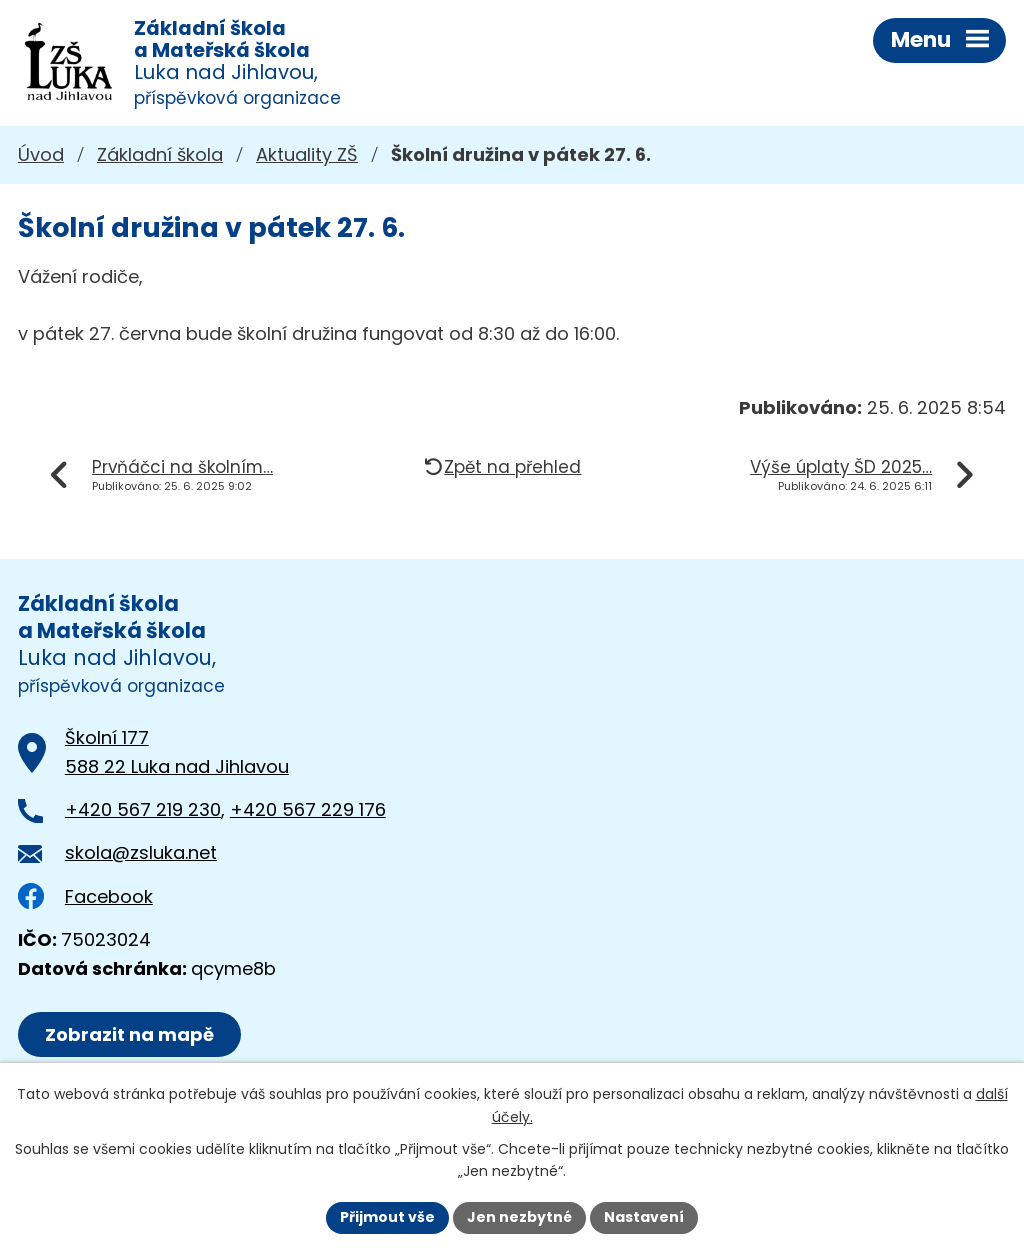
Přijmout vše (387, 1217)
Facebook (85, 896)
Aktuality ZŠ (307, 154)
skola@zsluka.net (141, 852)
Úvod (41, 154)
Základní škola (160, 154)
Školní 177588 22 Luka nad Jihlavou (177, 752)
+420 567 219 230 (143, 809)
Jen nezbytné (519, 1217)
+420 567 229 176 (308, 809)
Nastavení (644, 1217)
